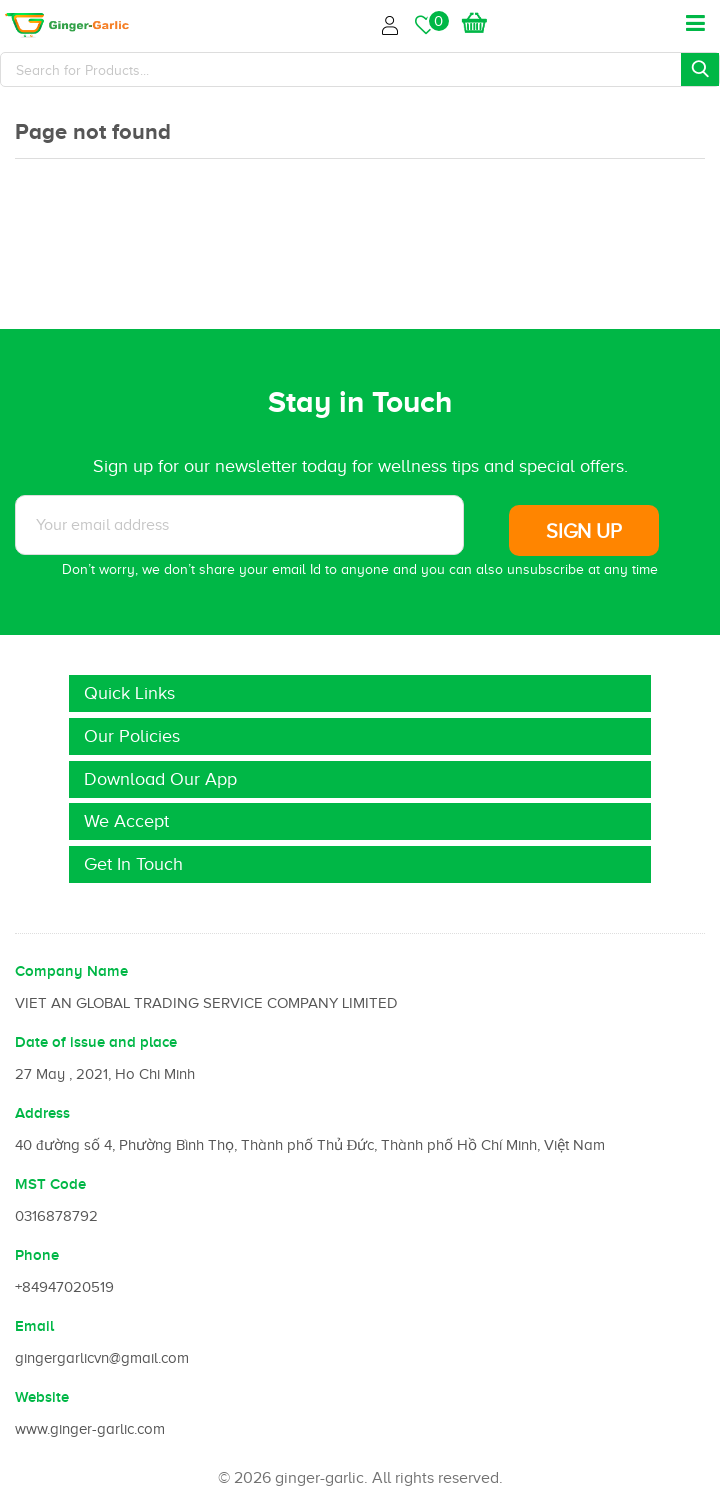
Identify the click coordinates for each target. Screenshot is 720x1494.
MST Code (50, 1184)
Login (393, 22)
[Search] (360, 69)
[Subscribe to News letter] (239, 525)
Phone (37, 1255)
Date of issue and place (96, 1042)
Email (34, 1326)
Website (42, 1397)
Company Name (71, 971)
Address (42, 1113)
